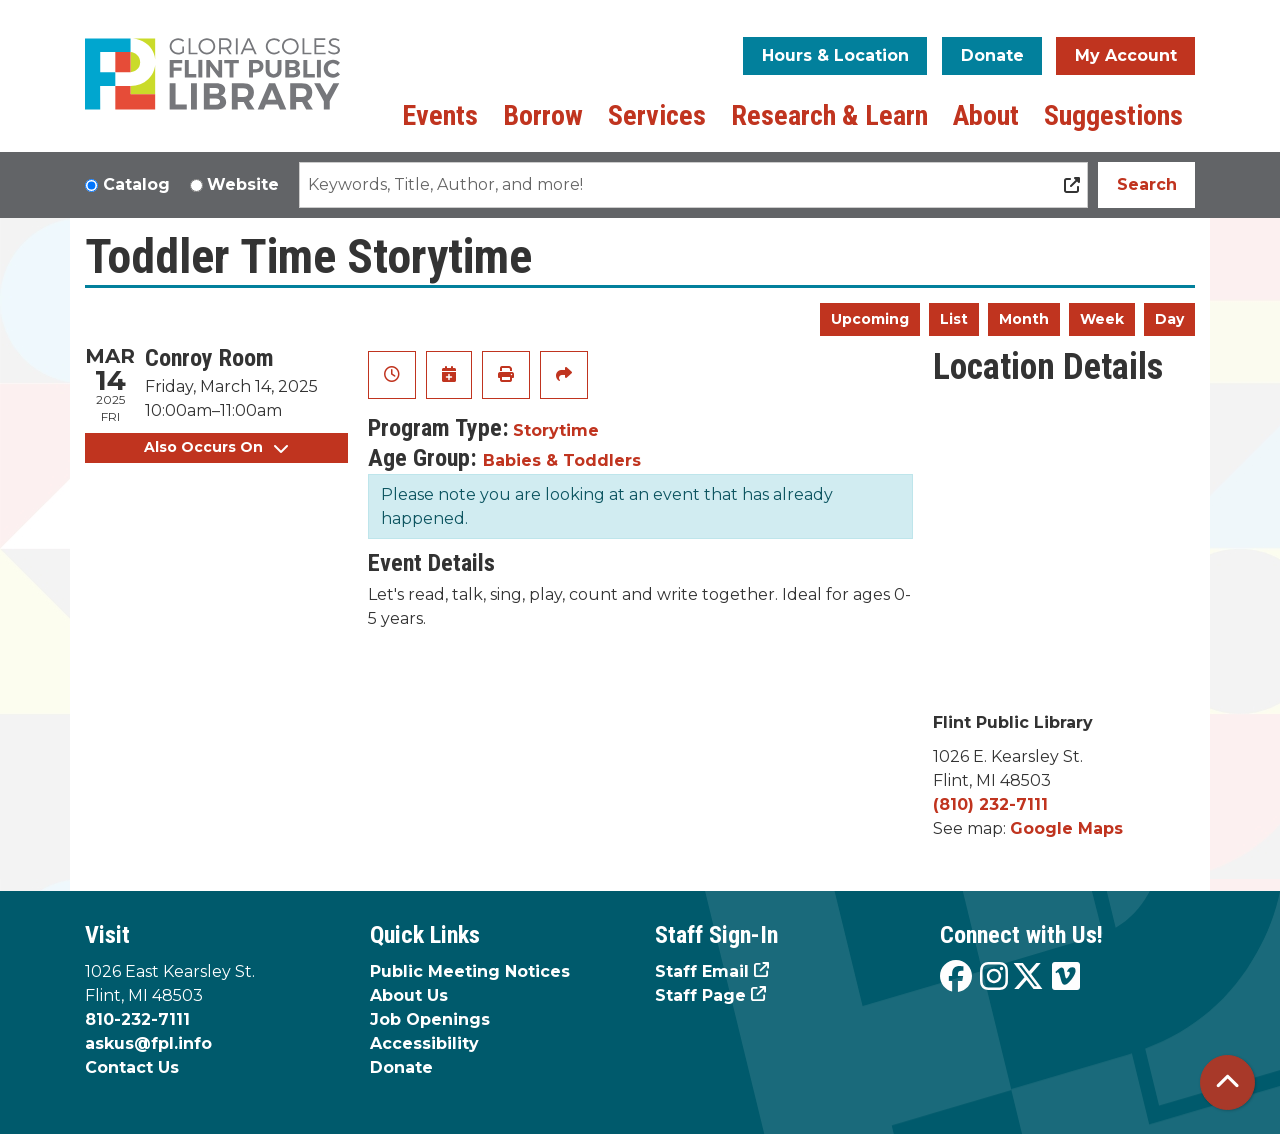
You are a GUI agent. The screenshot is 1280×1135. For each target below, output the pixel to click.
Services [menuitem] (657, 115)
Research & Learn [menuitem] (829, 115)
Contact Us (132, 1067)
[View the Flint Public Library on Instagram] (994, 977)
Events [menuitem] (440, 115)
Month (1024, 319)
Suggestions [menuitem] (1113, 115)
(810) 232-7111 (990, 804)
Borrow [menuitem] (543, 115)
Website (243, 184)
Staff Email (702, 971)
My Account (1126, 55)
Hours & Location (835, 55)
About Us (409, 995)
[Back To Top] (1227, 1082)
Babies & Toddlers (562, 460)
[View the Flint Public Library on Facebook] (956, 977)
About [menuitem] (986, 115)
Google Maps (1066, 828)
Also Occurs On (216, 447)
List (954, 319)
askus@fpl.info (148, 1043)
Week (1102, 319)
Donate (992, 55)
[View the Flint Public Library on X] (1028, 977)
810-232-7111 (137, 1019)
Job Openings (430, 1019)
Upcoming (870, 319)
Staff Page (700, 995)
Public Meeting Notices (470, 971)
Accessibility (424, 1043)
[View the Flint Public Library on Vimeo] (1066, 977)
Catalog (136, 184)
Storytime (556, 430)
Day (1169, 319)
